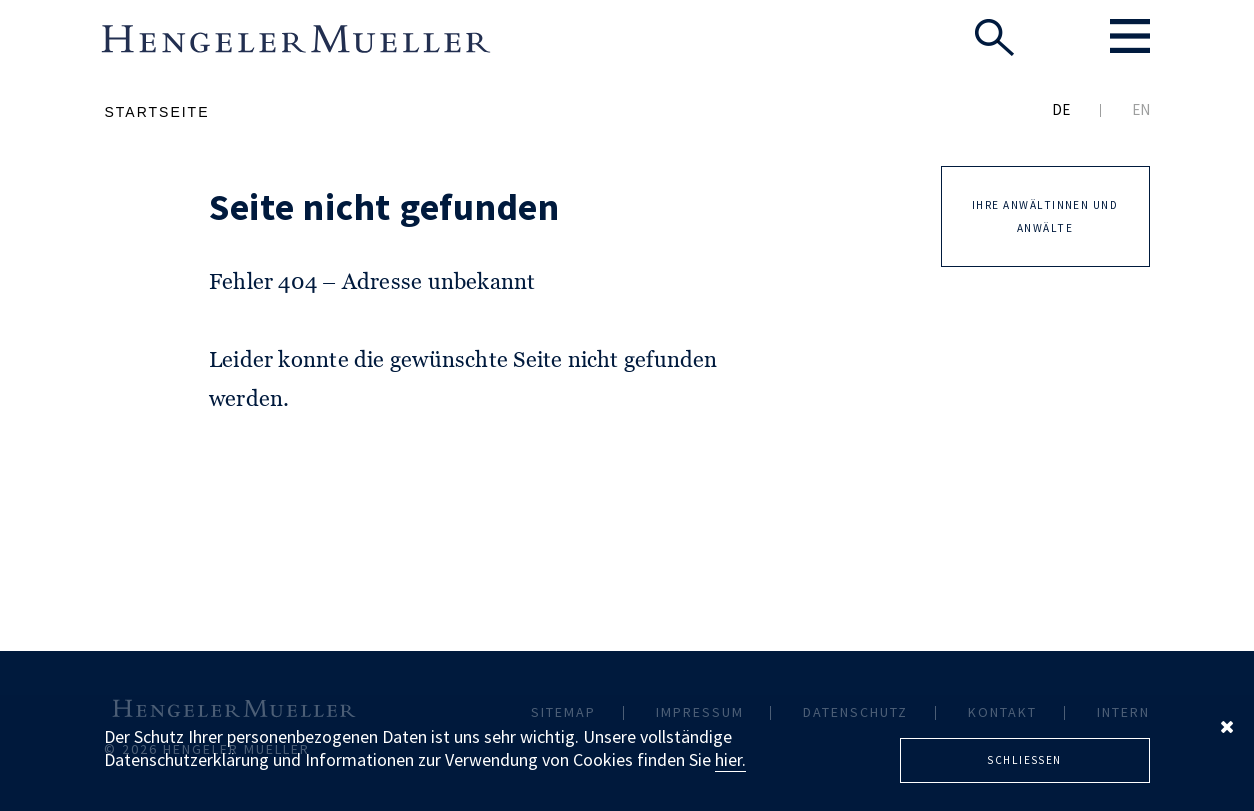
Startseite (156, 112)
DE (1061, 109)
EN (1141, 109)
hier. (730, 759)
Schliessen (1024, 760)
